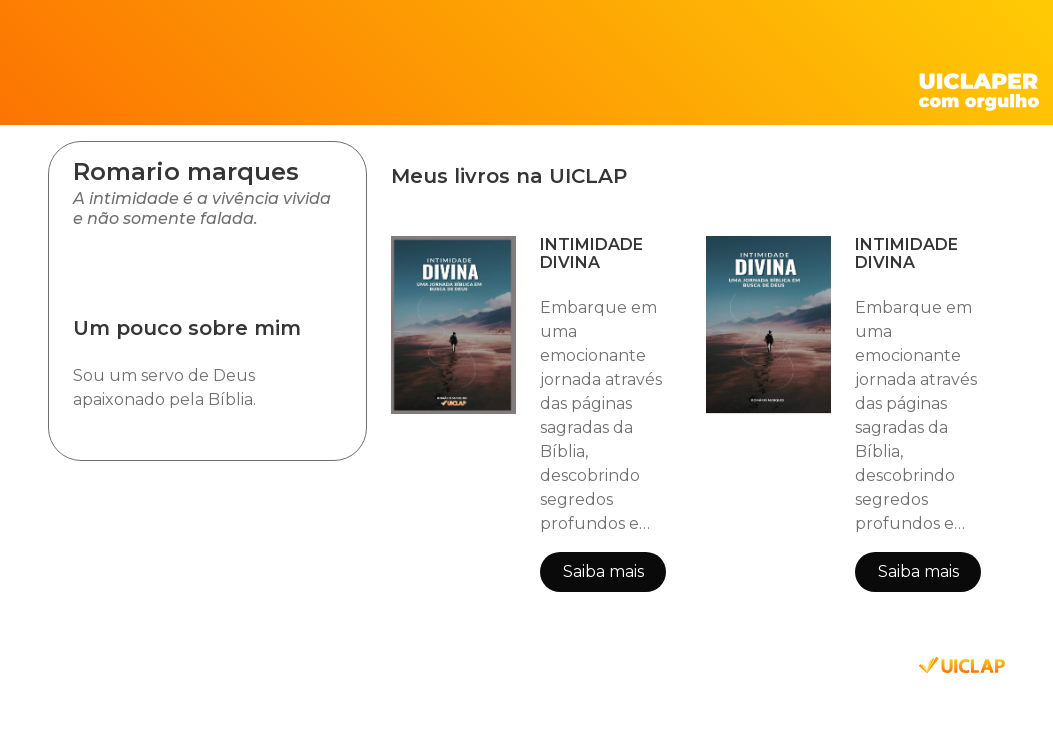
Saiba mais (603, 571)
